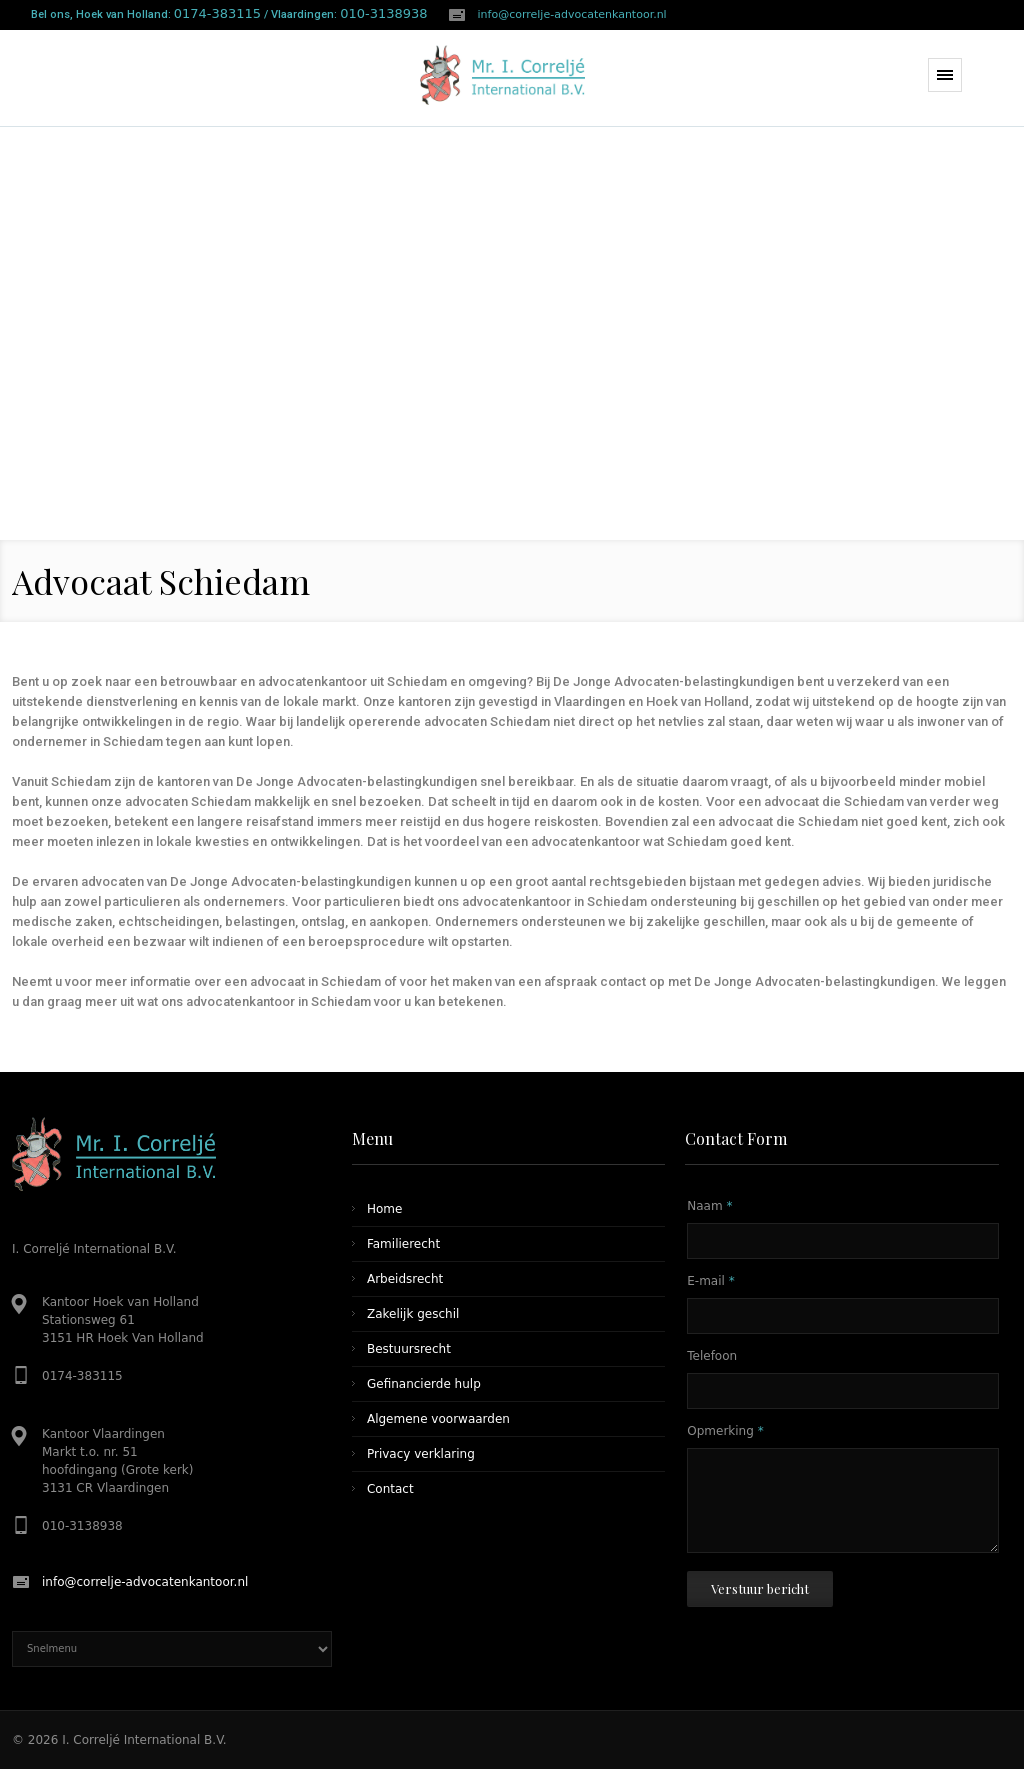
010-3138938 (383, 13)
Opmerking (725, 1431)
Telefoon (712, 1356)
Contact (390, 1489)
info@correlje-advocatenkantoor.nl (572, 14)
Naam (709, 1206)
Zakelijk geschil (413, 1314)
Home (384, 1209)
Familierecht (403, 1244)
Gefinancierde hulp (424, 1384)
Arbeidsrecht (405, 1279)
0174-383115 (217, 13)
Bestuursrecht (409, 1349)
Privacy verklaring (421, 1454)
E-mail (710, 1281)
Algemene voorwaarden (438, 1419)
